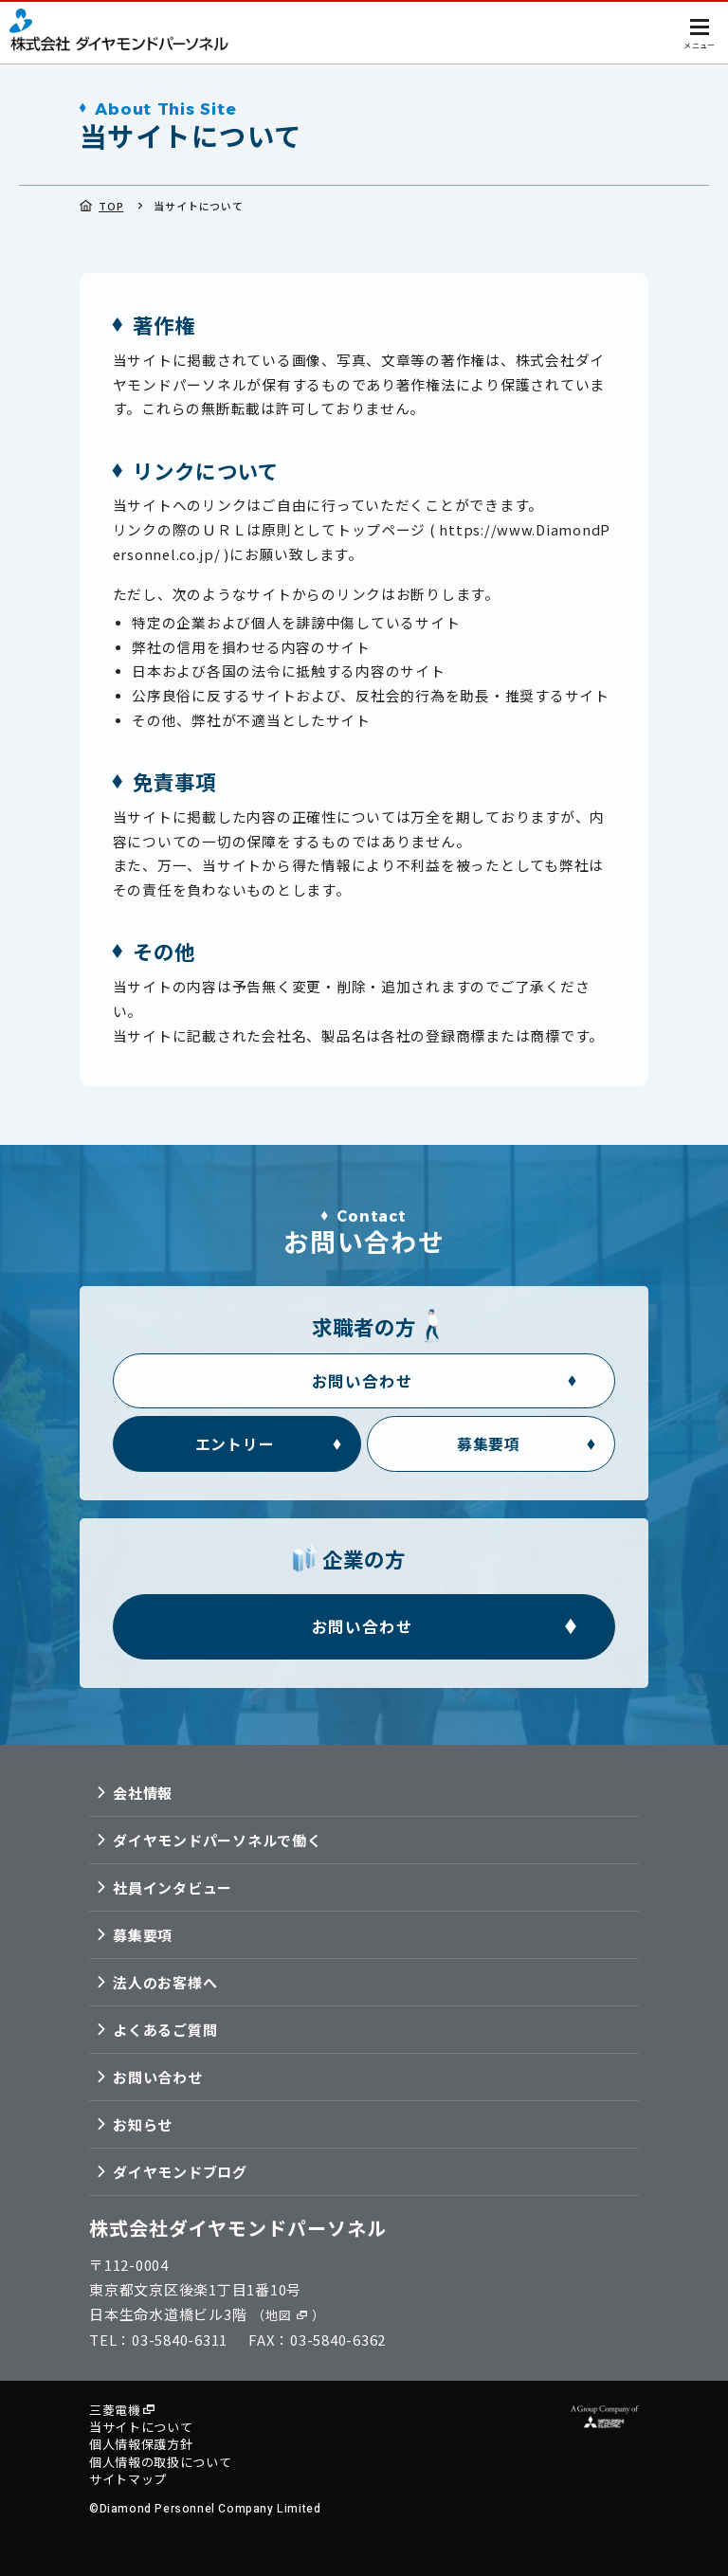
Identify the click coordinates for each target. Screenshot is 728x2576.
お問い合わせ (158, 2077)
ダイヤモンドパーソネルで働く (217, 1840)
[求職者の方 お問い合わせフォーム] (363, 1374)
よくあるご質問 (165, 2030)
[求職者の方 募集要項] (490, 1438)
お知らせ (143, 2124)
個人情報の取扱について (160, 2462)
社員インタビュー (172, 1887)
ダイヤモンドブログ (180, 2172)
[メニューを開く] (700, 31)
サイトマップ (128, 2479)
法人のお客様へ (165, 1982)
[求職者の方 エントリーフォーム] (236, 1438)
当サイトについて (140, 2428)
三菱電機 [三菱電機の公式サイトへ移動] (115, 2410)
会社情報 (143, 1793)
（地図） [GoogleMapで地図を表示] (288, 2315)
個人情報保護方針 (140, 2445)
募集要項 (143, 1935)
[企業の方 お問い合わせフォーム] (363, 1624)
